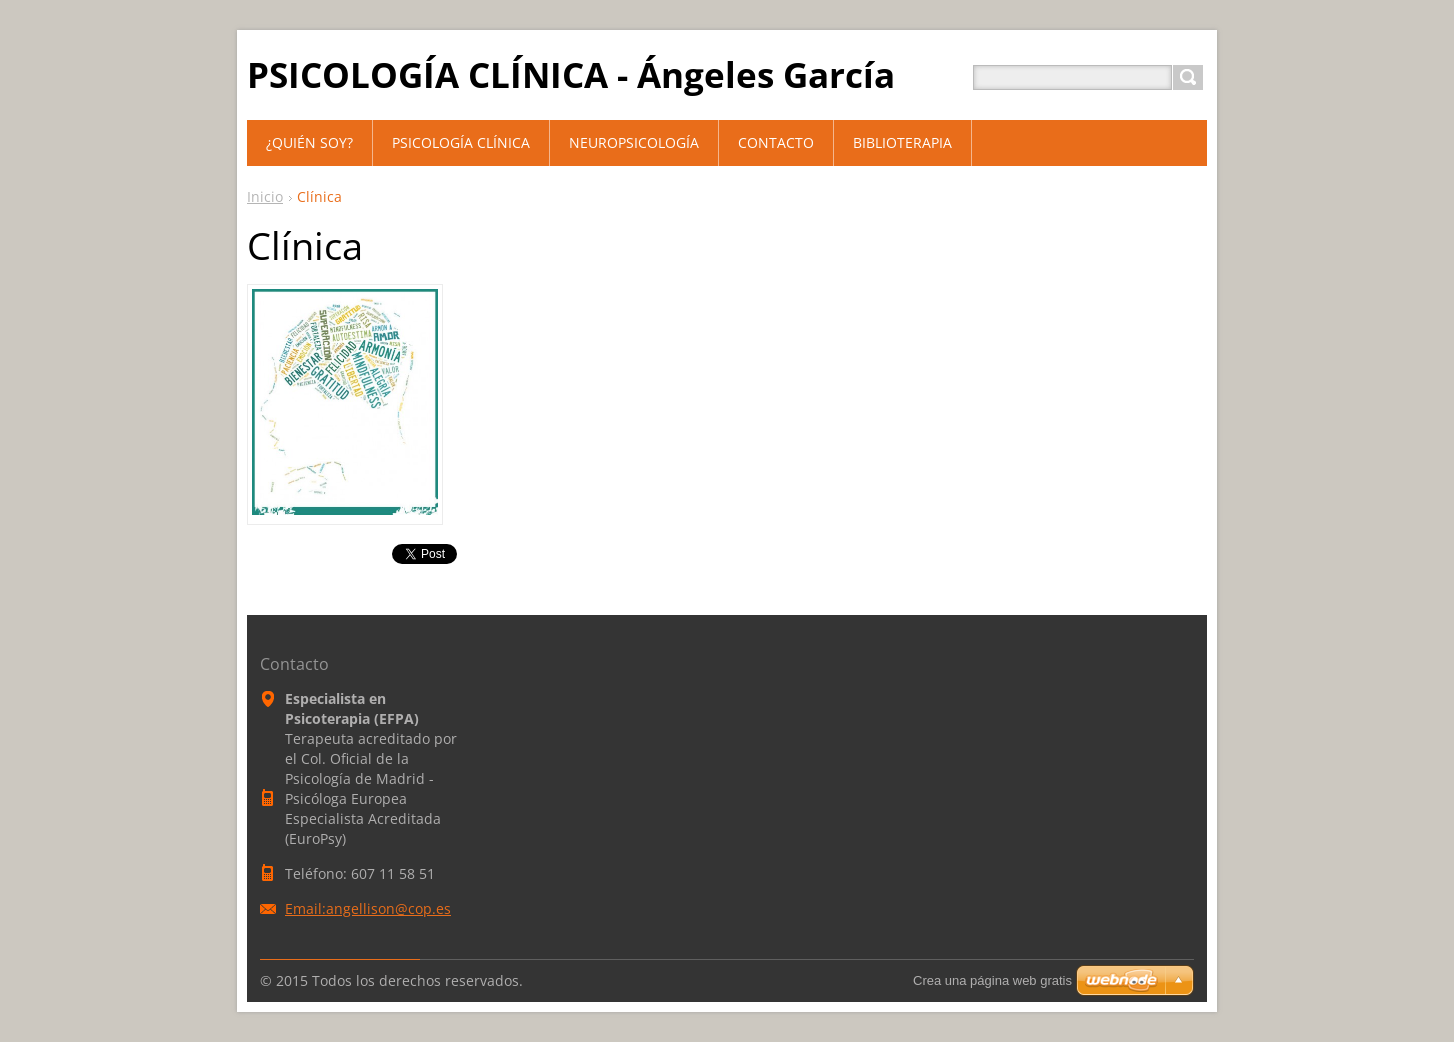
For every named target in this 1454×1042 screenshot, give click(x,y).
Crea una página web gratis (992, 980)
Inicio (265, 196)
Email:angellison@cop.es (368, 908)
